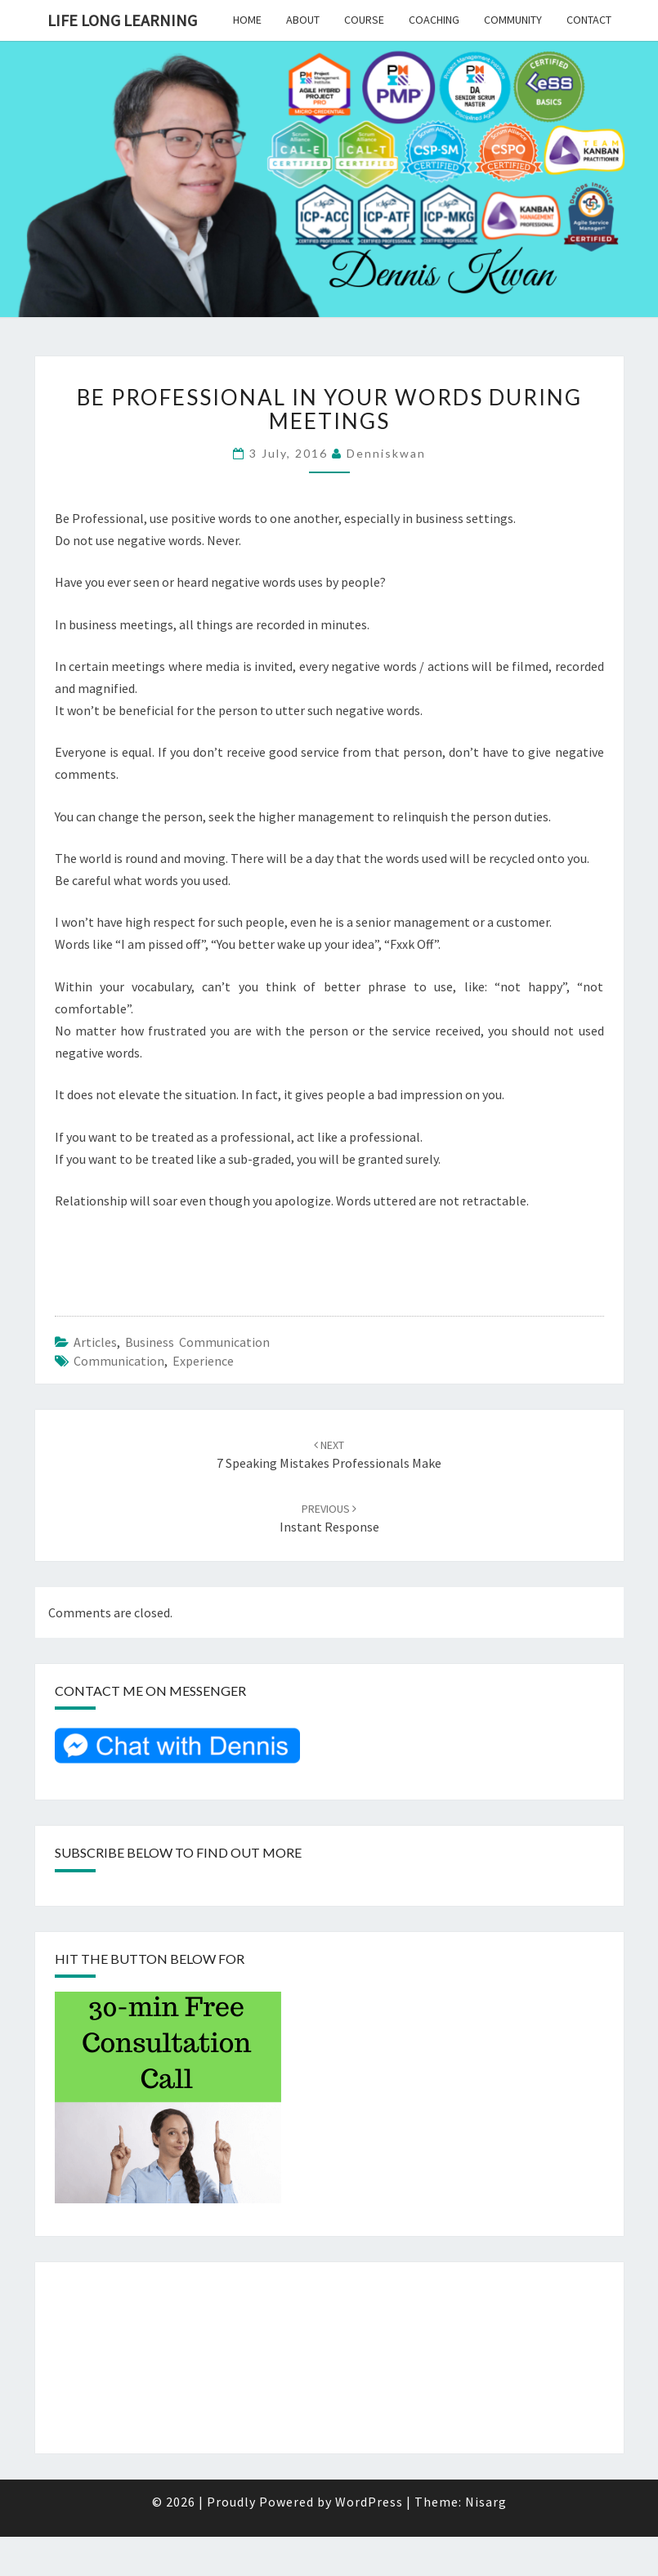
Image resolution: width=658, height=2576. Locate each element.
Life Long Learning (122, 20)
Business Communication (197, 1342)
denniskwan (386, 453)
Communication (119, 1361)
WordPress (369, 2501)
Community (513, 19)
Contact (588, 19)
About (303, 19)
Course (364, 19)
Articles (95, 1342)
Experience (203, 1361)
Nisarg (486, 2501)
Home (247, 19)
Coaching (434, 19)
